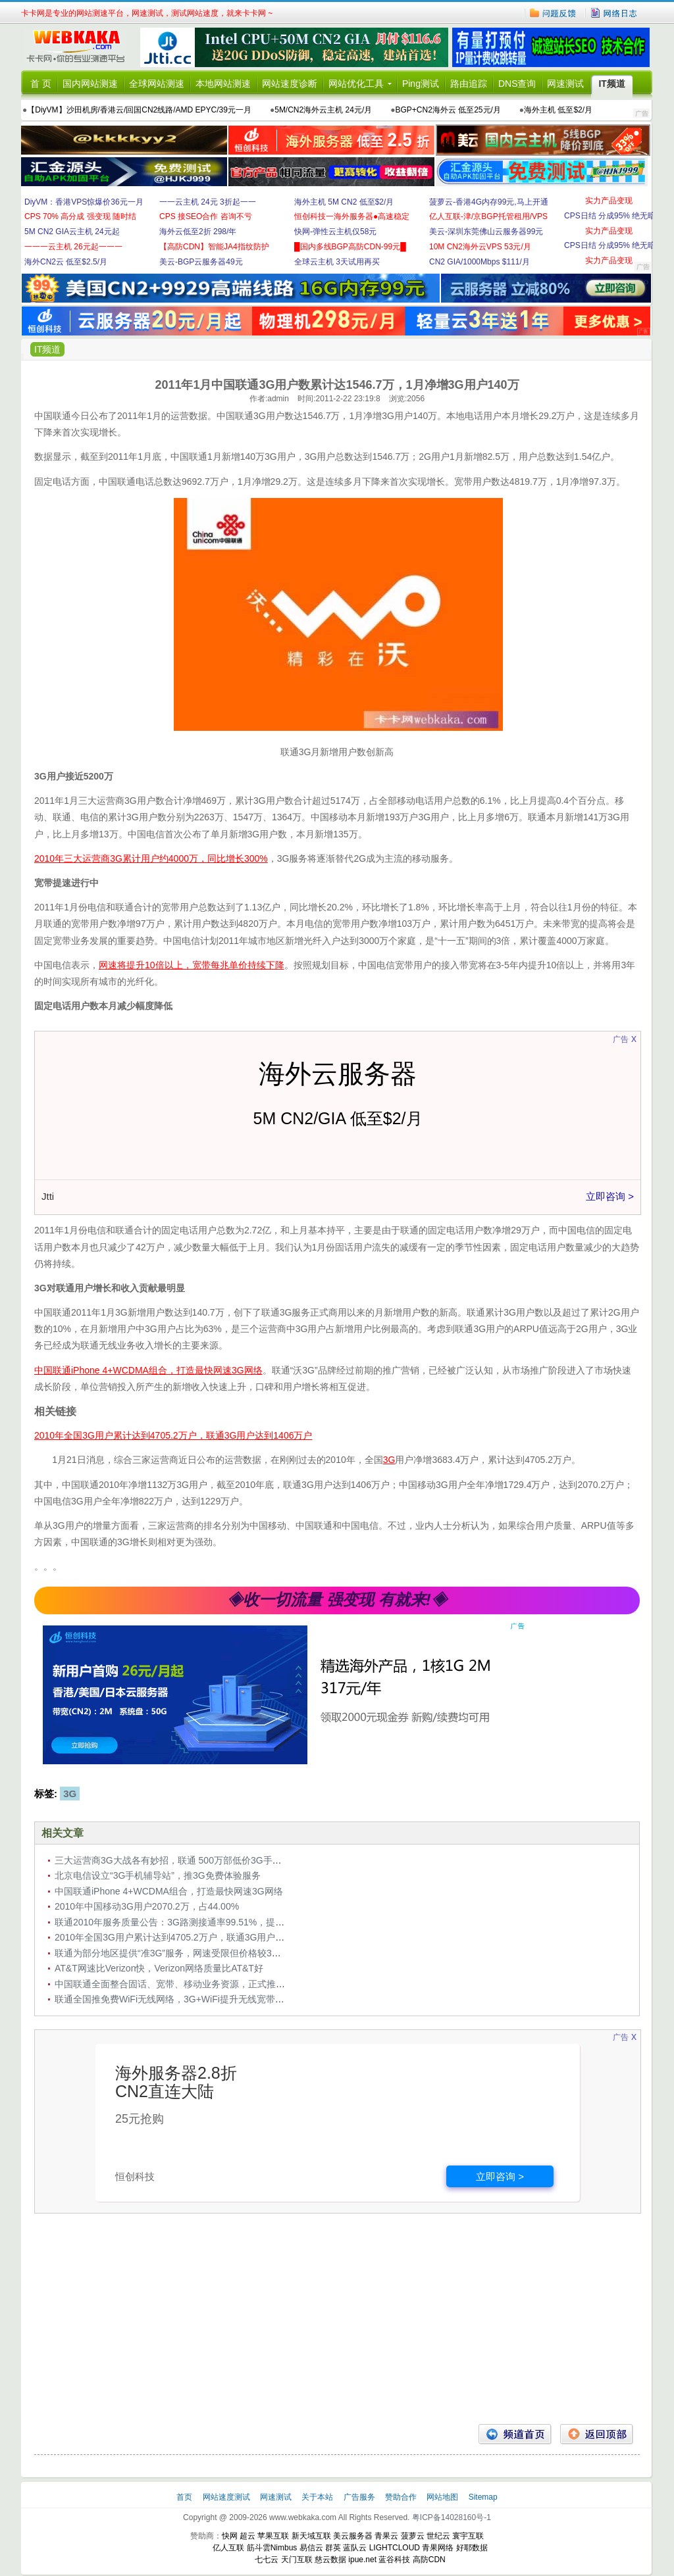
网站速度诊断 (289, 83)
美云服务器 (353, 2535)
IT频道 (611, 83)
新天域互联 (311, 2535)
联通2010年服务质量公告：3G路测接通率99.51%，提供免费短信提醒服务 (206, 1922)
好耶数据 (472, 2547)
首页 (185, 2497)
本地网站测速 (223, 83)
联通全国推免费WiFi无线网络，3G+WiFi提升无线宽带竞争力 (179, 1999)
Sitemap (483, 2497)
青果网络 (438, 2547)
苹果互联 (273, 2535)
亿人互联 (228, 2547)
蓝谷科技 (394, 2559)
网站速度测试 (227, 2497)
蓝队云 (355, 2547)
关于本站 (318, 2497)
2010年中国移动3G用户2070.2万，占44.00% (147, 1906)
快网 (230, 2535)
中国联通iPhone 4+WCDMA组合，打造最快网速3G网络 (169, 1891)
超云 (247, 2535)
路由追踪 (468, 83)
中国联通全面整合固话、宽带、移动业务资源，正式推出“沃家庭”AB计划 (202, 1984)
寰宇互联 (468, 2535)
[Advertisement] (337, 2319)
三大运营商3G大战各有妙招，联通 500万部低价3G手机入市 (177, 1860)
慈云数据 (330, 2559)
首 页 (40, 83)
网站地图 (442, 2497)
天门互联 (297, 2559)
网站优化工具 (356, 83)
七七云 (266, 2559)
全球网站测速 (156, 83)
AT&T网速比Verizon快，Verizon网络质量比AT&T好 (159, 1968)
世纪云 (438, 2535)
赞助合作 (401, 2497)
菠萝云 (413, 2535)
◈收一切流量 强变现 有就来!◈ (336, 1599)
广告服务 (360, 2497)
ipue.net (362, 2559)
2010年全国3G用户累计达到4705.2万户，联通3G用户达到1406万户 (193, 1937)
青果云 (386, 2535)
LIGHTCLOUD (394, 2547)
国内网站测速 (90, 83)
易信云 (311, 2547)
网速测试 (565, 83)
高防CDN (429, 2559)
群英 (333, 2547)
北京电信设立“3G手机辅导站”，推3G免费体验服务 (158, 1875)
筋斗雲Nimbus (272, 2547)
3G (69, 1793)
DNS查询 (517, 83)
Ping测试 (420, 83)
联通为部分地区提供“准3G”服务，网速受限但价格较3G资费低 (181, 1953)
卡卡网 (80, 47)
